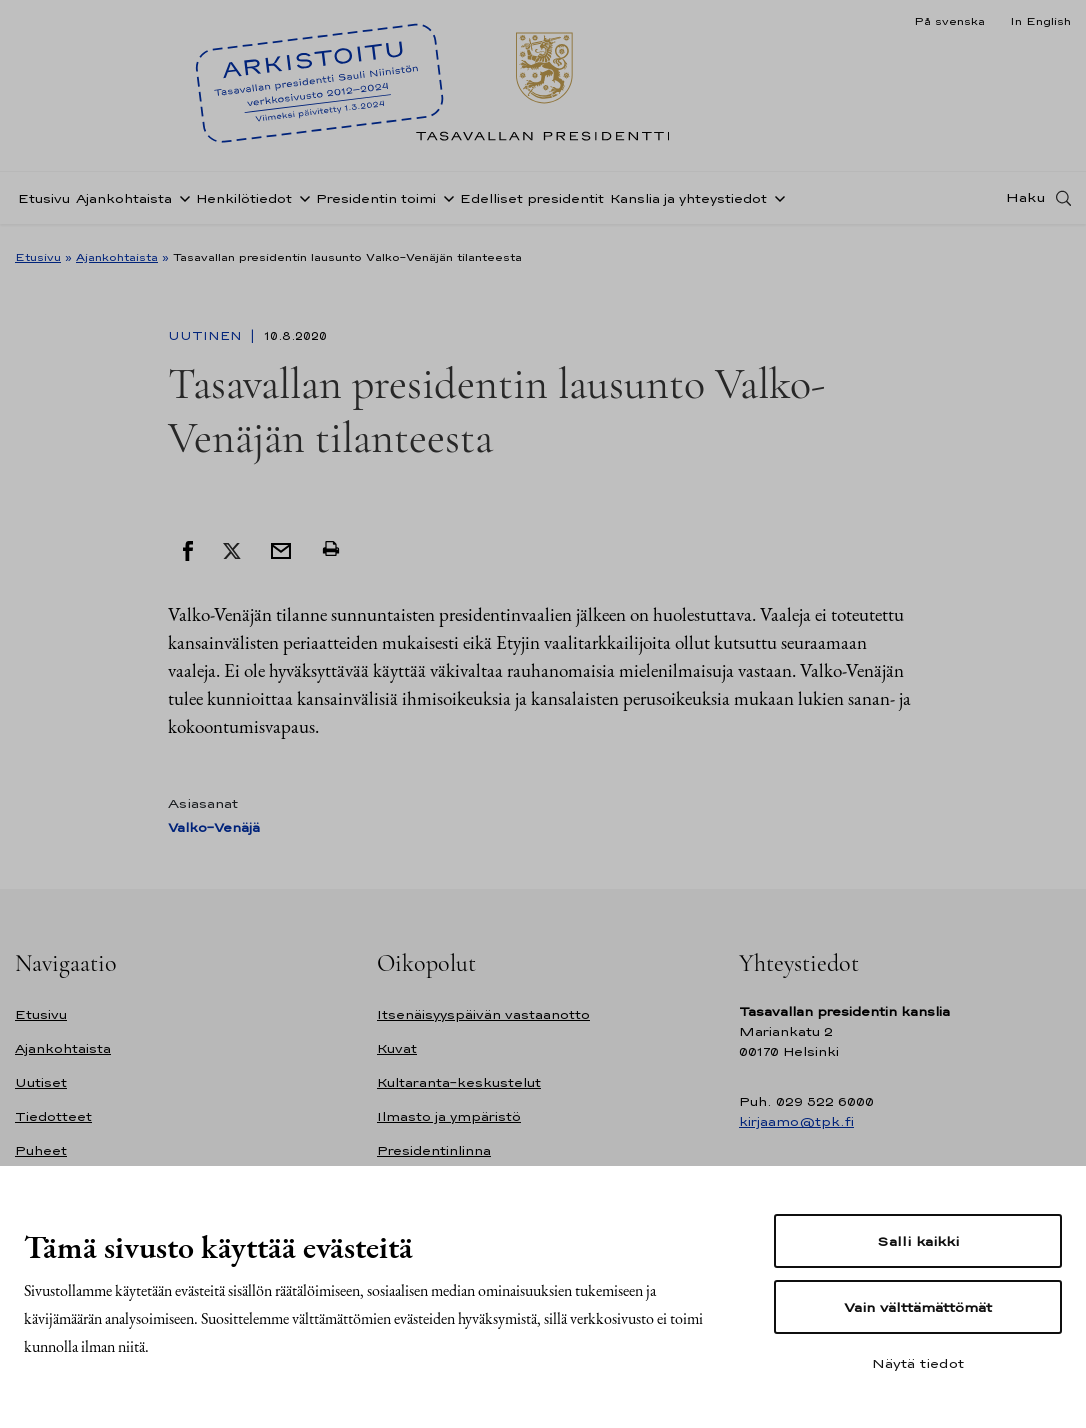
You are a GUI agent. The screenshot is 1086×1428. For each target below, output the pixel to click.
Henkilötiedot (244, 203)
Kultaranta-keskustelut (459, 1082)
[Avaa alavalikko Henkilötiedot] (301, 203)
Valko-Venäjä (214, 827)
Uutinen (207, 336)
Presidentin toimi (376, 203)
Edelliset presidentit (532, 203)
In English (1040, 21)
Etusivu (44, 203)
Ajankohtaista (124, 203)
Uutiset (41, 1082)
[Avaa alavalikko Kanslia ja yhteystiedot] (776, 203)
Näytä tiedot (918, 1363)
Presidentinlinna (434, 1150)
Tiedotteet (53, 1116)
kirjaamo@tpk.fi (796, 1121)
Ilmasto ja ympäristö (449, 1116)
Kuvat (397, 1048)
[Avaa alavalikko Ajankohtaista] (181, 203)
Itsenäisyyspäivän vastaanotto (483, 1014)
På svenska (949, 21)
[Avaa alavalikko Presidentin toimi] (445, 203)
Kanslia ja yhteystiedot (688, 203)
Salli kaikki (918, 1241)
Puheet (41, 1150)
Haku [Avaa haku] (1026, 203)
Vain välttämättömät (918, 1307)
